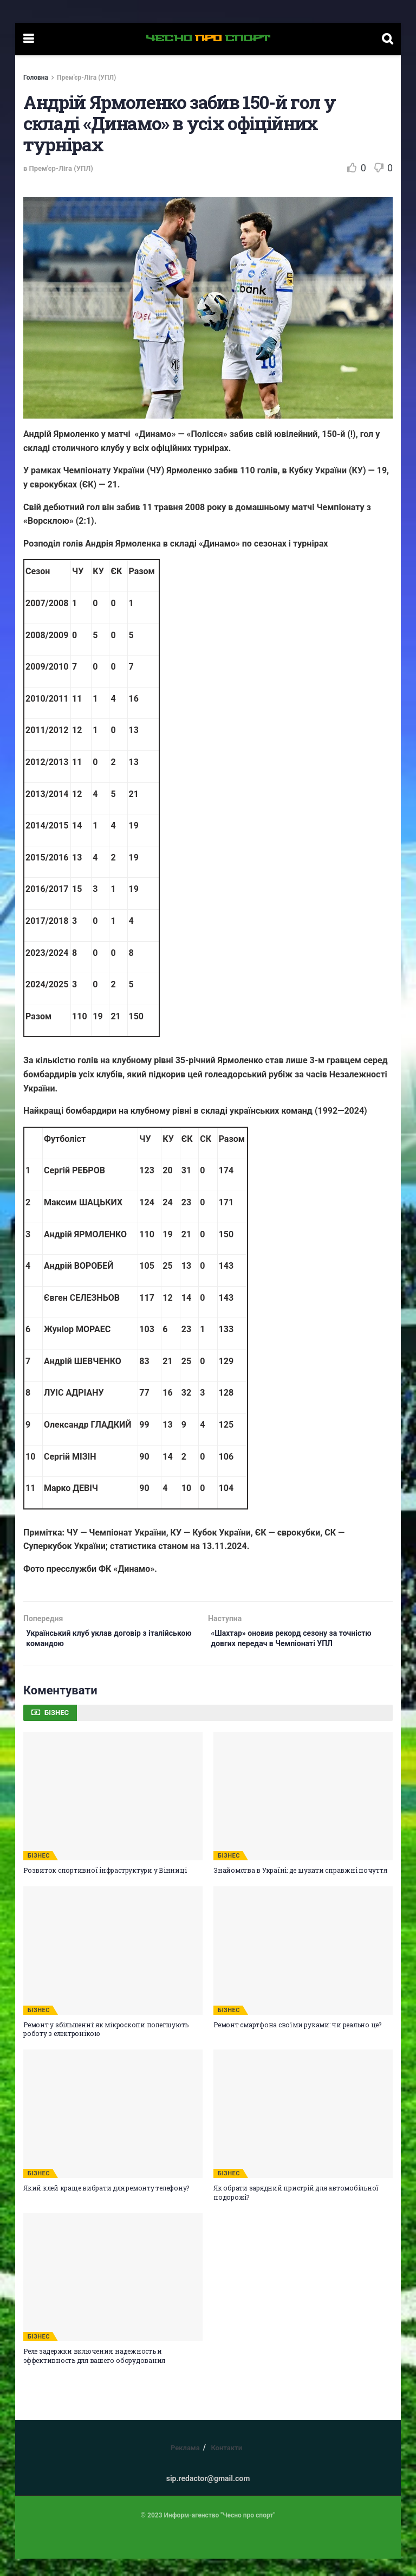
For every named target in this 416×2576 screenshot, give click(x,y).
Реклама (185, 2465)
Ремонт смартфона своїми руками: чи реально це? (297, 2041)
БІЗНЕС (39, 1872)
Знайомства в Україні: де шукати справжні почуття (300, 1887)
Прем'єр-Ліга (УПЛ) (86, 77)
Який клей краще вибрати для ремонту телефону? (106, 2204)
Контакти (226, 2465)
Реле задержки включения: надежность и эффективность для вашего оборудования (94, 2372)
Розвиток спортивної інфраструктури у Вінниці (104, 1887)
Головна (35, 77)
